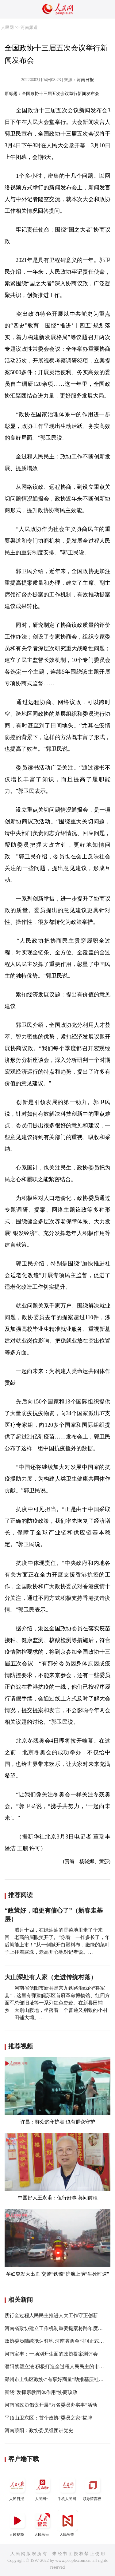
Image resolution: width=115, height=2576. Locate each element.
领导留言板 (92, 2487)
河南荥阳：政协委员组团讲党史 (39, 2430)
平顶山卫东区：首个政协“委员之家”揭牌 (48, 2417)
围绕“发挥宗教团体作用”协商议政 (41, 2392)
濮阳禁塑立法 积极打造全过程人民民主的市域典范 (59, 2366)
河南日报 (85, 79)
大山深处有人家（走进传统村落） (51, 1977)
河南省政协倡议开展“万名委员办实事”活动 (51, 2405)
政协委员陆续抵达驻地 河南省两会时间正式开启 (57, 2341)
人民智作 (67, 2523)
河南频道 (29, 27)
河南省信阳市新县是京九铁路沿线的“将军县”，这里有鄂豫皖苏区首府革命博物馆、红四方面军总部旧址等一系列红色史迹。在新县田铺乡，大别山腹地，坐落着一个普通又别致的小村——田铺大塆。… (57, 2002)
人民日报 (17, 2487)
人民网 (7, 27)
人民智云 (42, 2523)
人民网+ (42, 2487)
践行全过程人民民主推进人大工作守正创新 (51, 2315)
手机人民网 (67, 2487)
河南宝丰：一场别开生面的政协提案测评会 (51, 2353)
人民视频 (17, 2523)
